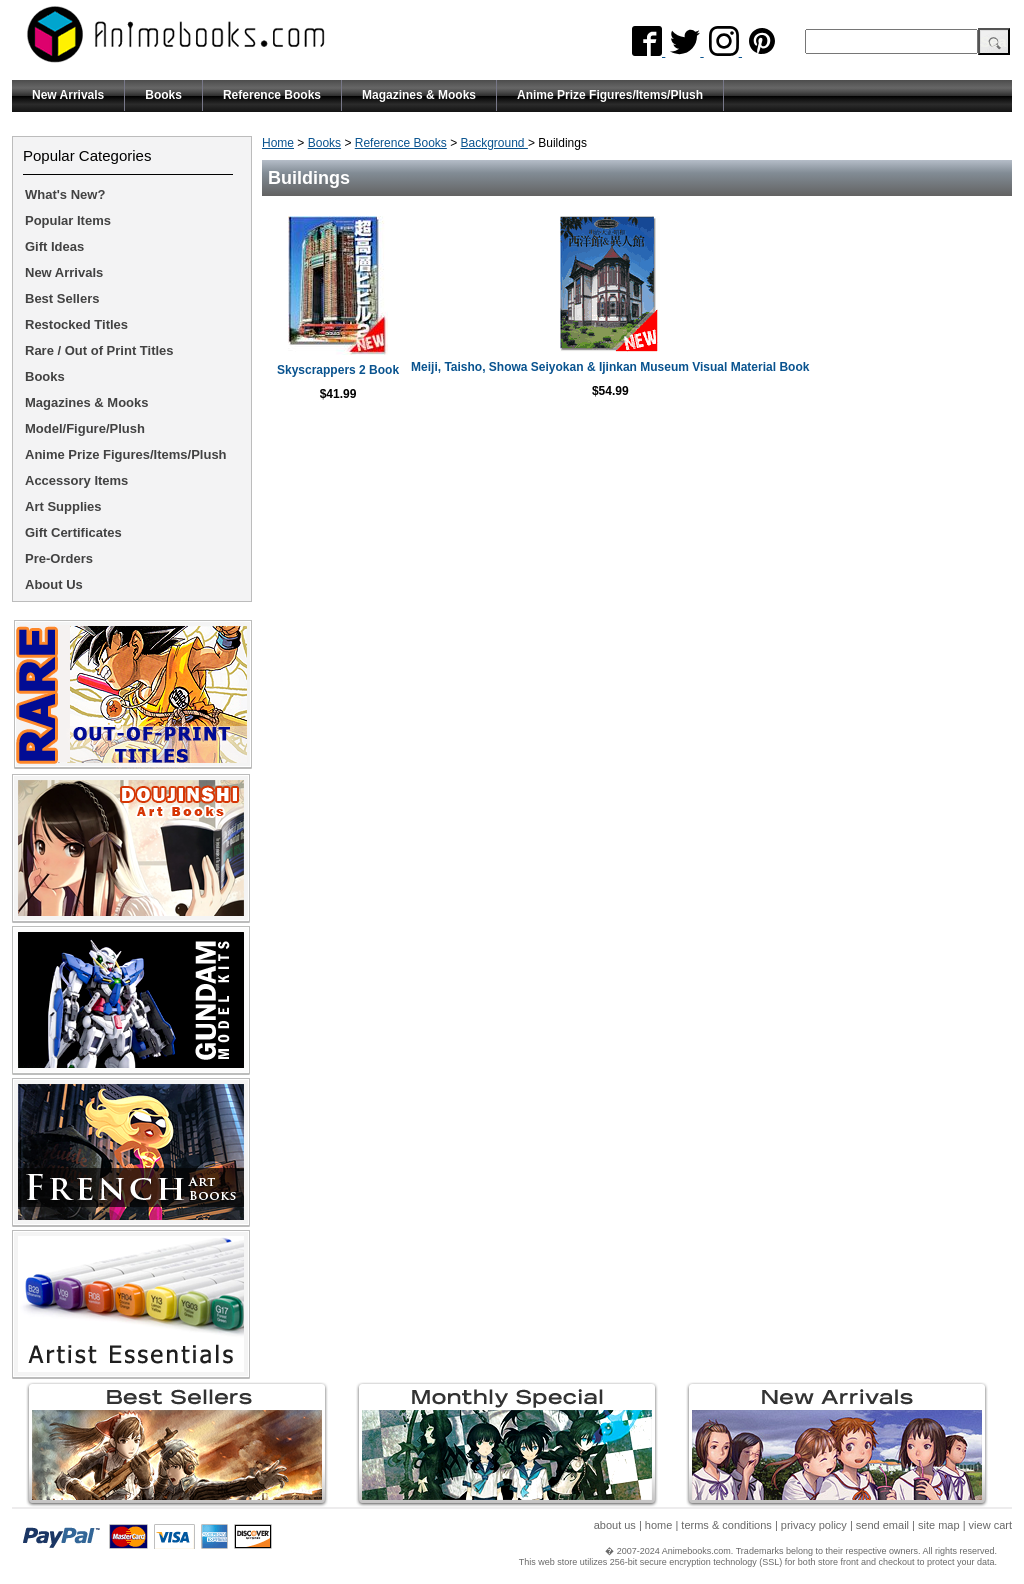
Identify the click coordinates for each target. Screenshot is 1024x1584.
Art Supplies (63, 506)
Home (278, 143)
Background (494, 143)
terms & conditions (726, 1525)
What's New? (65, 194)
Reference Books (272, 95)
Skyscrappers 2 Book (454, 370)
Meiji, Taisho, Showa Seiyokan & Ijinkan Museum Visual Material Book (820, 374)
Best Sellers (62, 298)
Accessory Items (76, 480)
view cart (990, 1525)
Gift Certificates (73, 532)
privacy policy (814, 1525)
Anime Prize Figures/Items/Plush (610, 95)
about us (615, 1525)
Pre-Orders (59, 558)
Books (163, 95)
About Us (54, 584)
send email (882, 1525)
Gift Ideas (54, 246)
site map (939, 1525)
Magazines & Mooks (419, 95)
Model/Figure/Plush (85, 428)
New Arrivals (68, 95)
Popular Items (68, 220)
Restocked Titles (76, 324)
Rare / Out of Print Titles (99, 350)
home (659, 1525)
